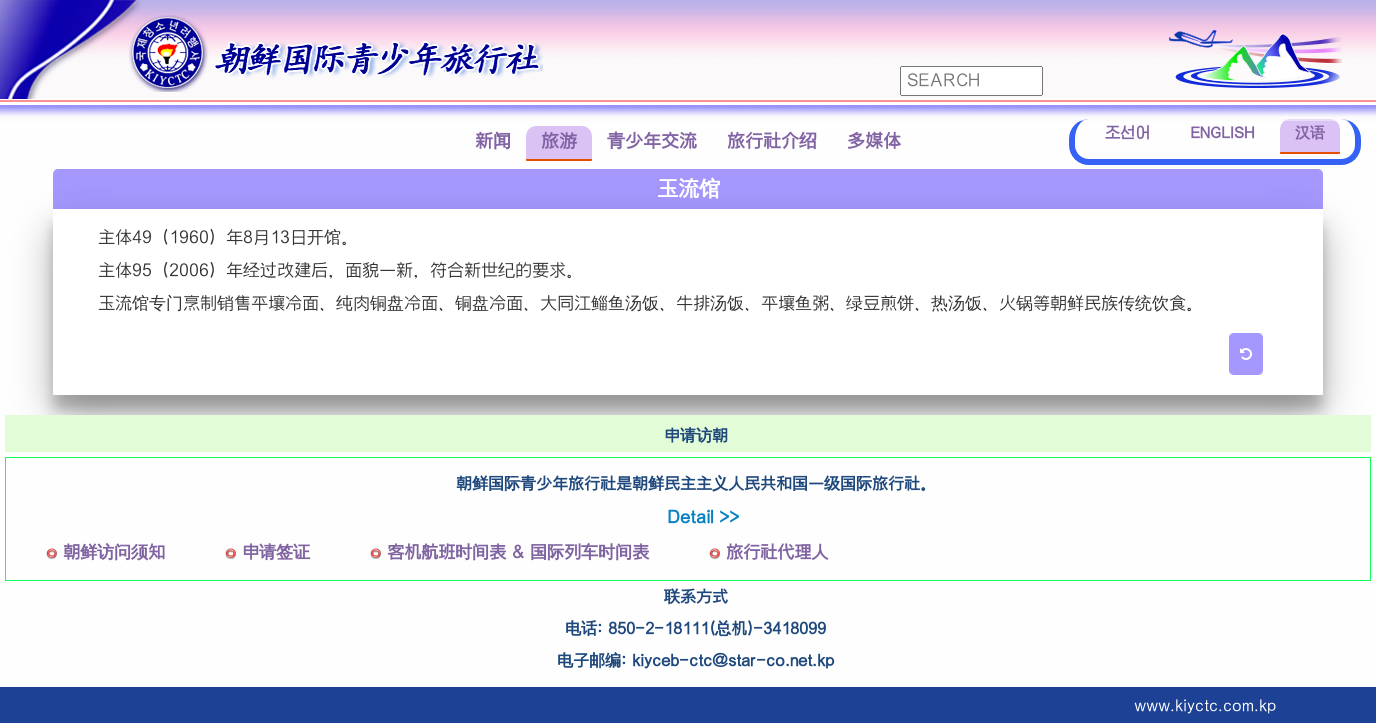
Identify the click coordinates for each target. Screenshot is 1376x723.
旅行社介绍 (772, 141)
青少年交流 (652, 141)
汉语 (1310, 133)
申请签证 (276, 552)
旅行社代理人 (777, 552)
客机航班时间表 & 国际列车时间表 (518, 552)
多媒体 (874, 141)
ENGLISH (1222, 133)
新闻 (493, 141)
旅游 (559, 141)
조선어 (1127, 133)
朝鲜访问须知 (114, 552)
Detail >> (703, 517)
